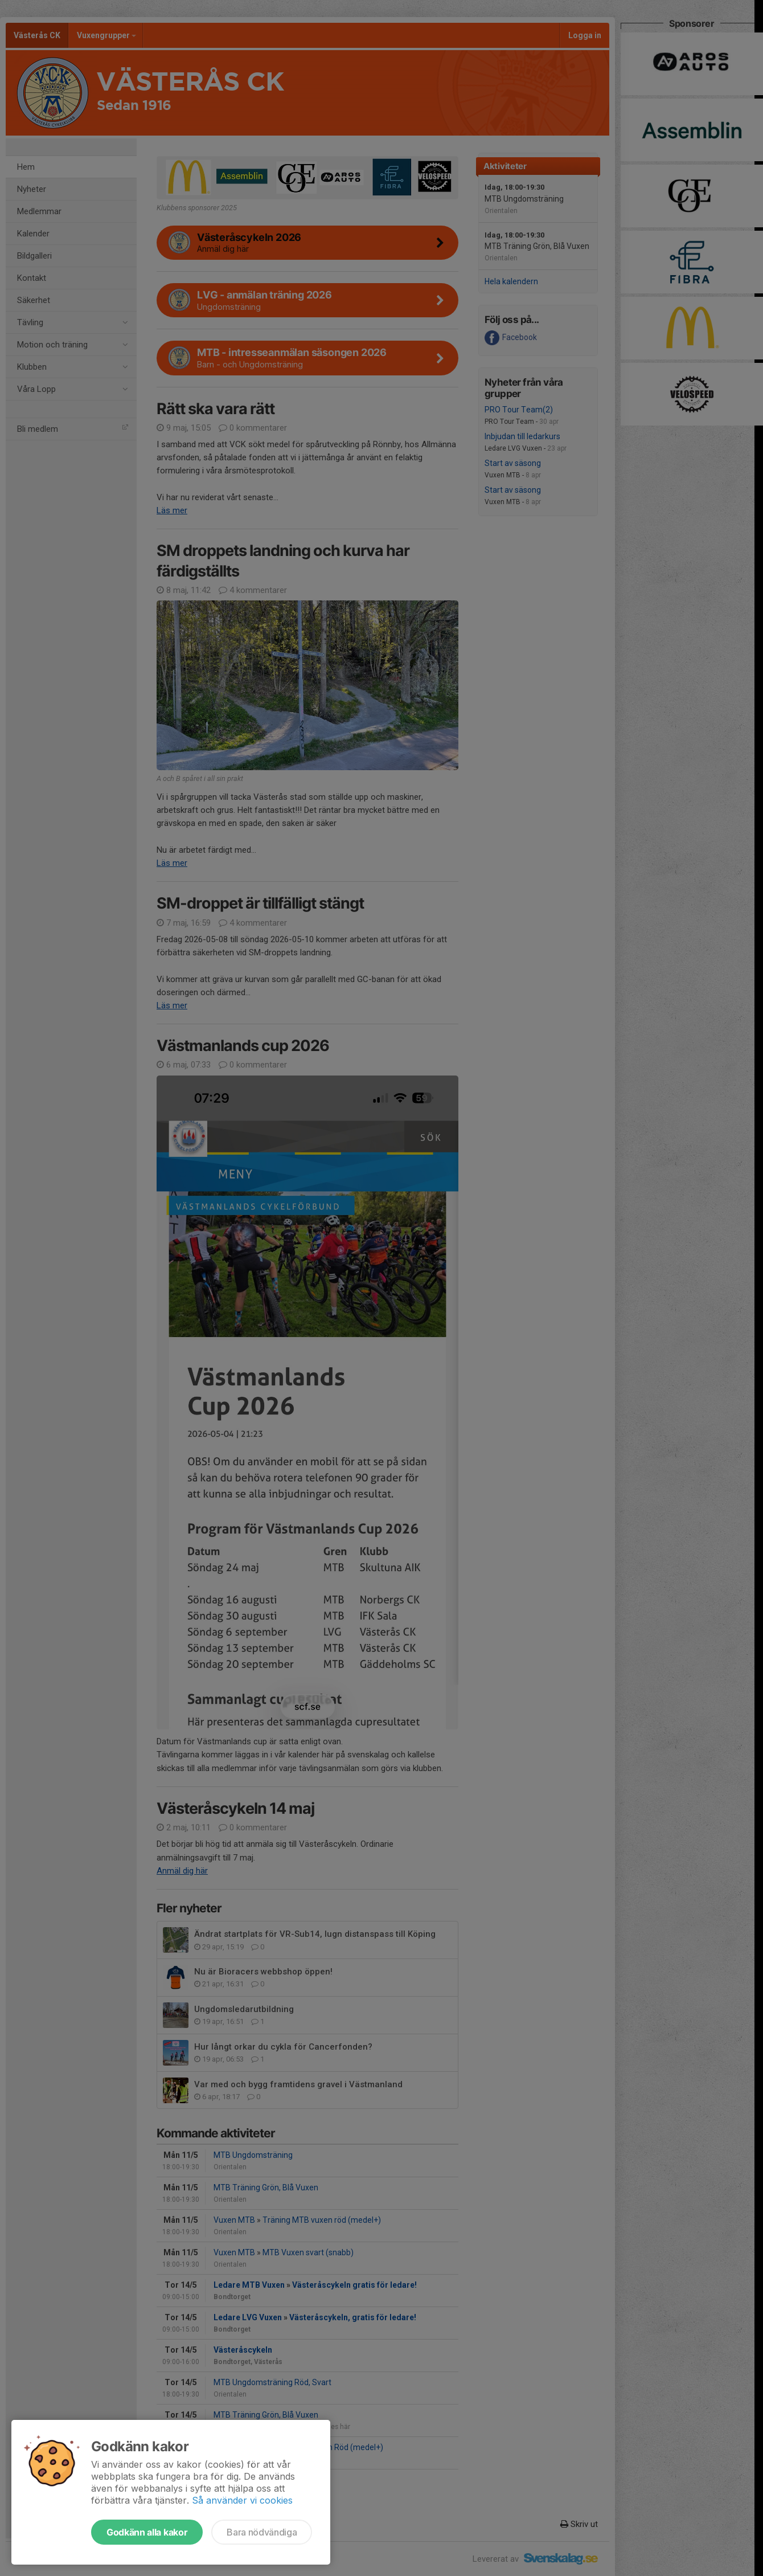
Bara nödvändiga (262, 2532)
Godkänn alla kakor (146, 2532)
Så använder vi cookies (242, 2500)
